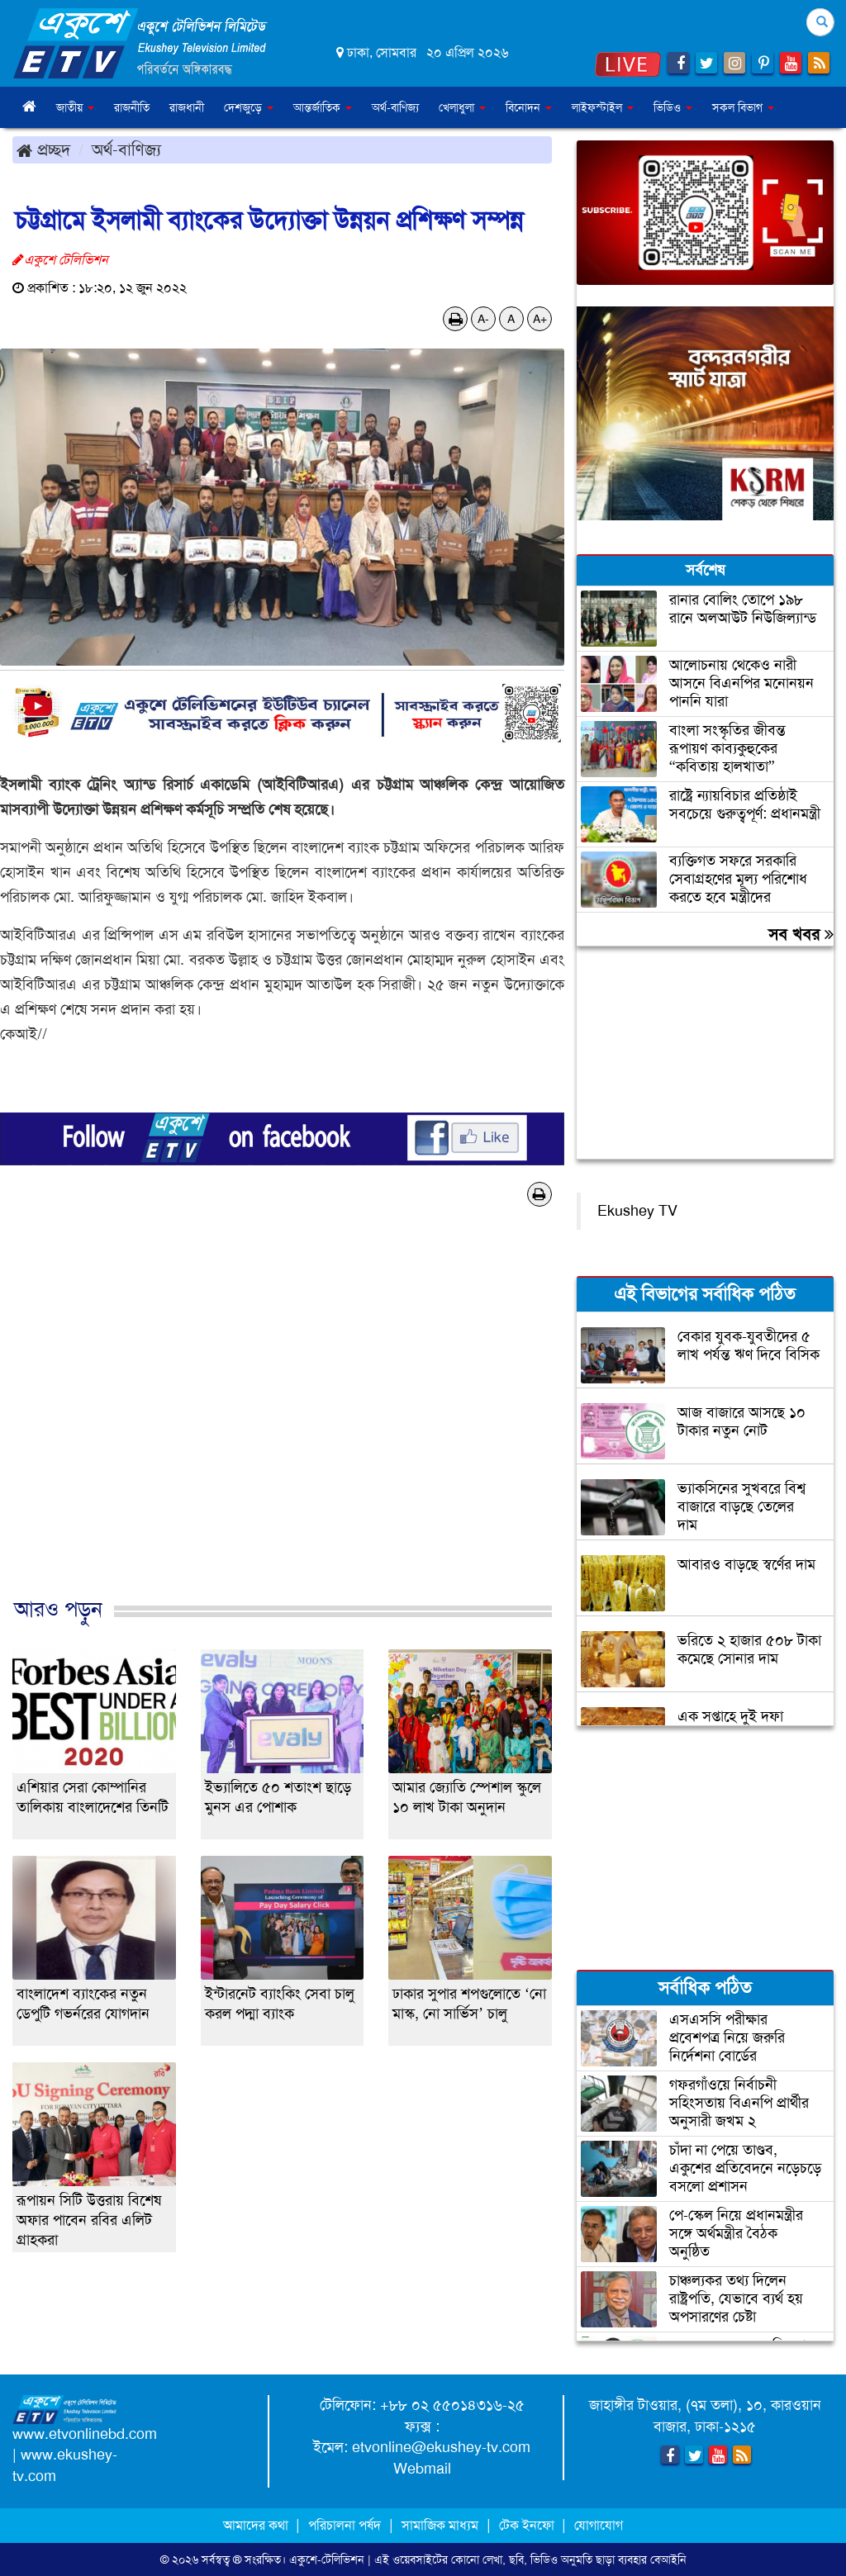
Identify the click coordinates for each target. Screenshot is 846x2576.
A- (483, 318)
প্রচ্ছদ (43, 149)
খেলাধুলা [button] (462, 107)
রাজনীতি (132, 107)
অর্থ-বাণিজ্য (395, 107)
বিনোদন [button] (529, 107)
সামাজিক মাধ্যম (440, 2525)
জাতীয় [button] (75, 107)
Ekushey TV (637, 1211)
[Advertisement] (282, 1419)
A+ (540, 318)
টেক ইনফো (528, 2525)
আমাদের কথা (257, 2525)
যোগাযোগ (598, 2525)
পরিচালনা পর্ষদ (344, 2525)
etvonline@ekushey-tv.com (441, 2447)
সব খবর (801, 934)
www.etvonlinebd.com (84, 2434)
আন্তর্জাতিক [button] (322, 107)
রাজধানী (186, 107)
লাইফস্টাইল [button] (603, 107)
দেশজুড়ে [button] (248, 107)
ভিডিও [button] (673, 107)
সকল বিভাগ (743, 107)
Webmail (422, 2469)
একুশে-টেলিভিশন (326, 2559)
